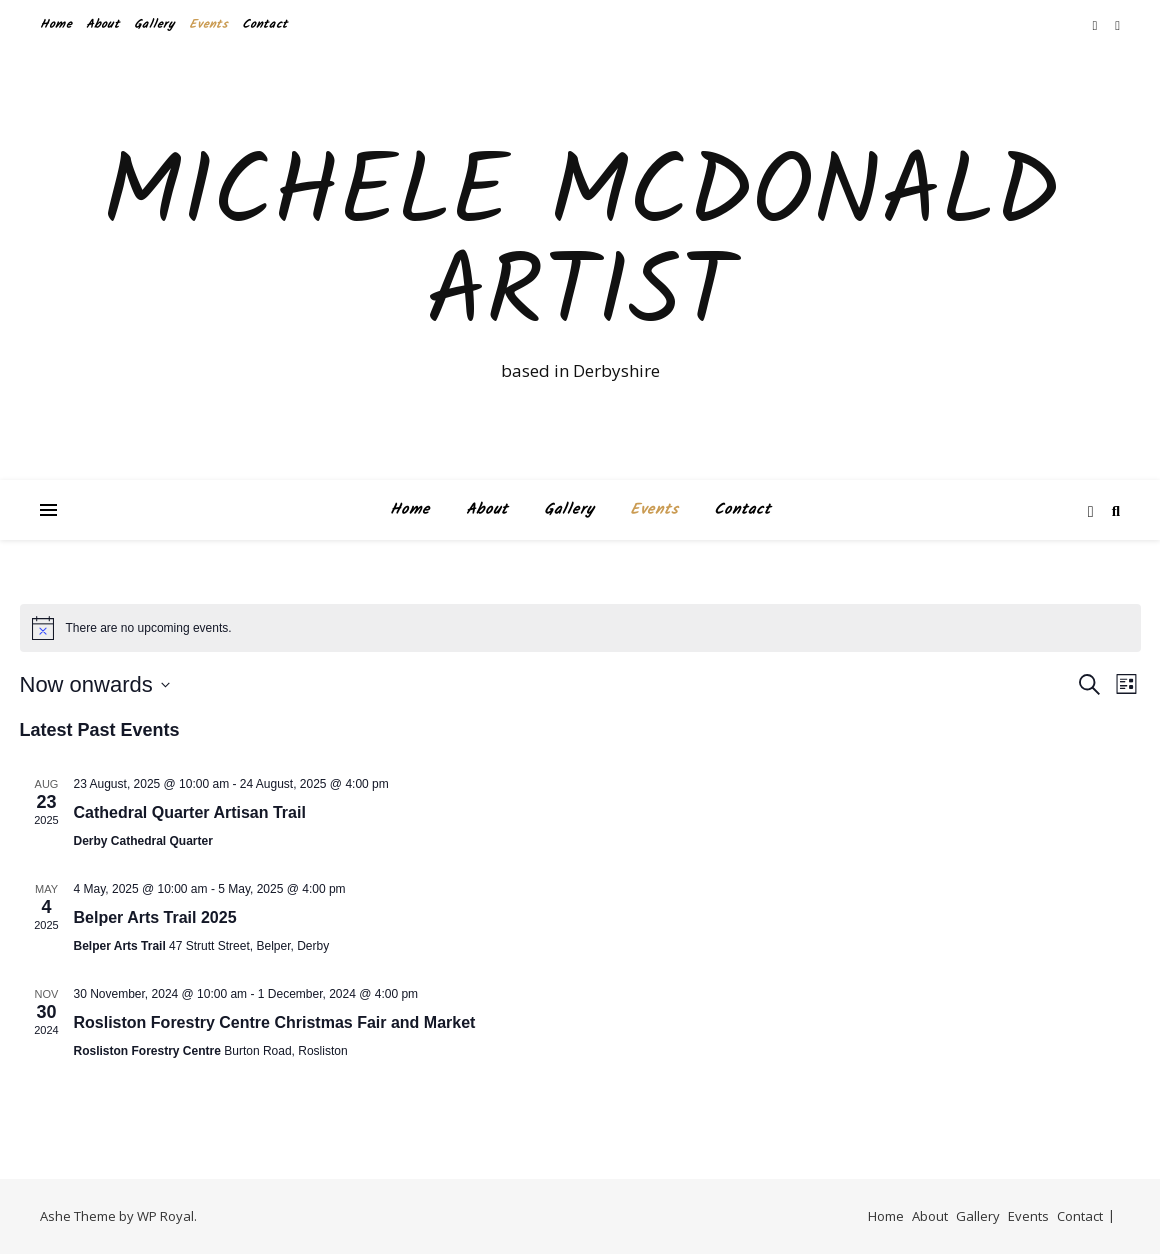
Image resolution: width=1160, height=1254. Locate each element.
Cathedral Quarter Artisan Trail (190, 812)
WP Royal (165, 1216)
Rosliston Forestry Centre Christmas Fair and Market (275, 1022)
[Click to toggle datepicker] (95, 684)
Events (208, 24)
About (103, 24)
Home (56, 24)
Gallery (154, 24)
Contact (265, 24)
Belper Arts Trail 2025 (155, 917)
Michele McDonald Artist (580, 247)
